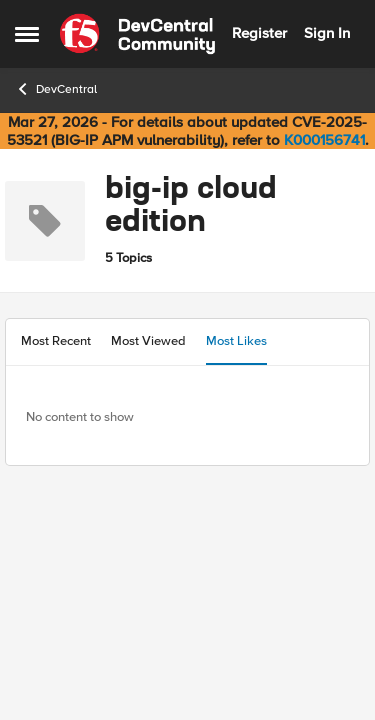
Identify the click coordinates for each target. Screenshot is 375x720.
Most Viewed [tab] (148, 341)
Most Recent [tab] (56, 341)
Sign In (327, 33)
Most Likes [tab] (236, 341)
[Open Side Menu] (27, 34)
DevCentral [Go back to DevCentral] (56, 89)
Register (259, 33)
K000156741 (324, 140)
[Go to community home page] (137, 34)
